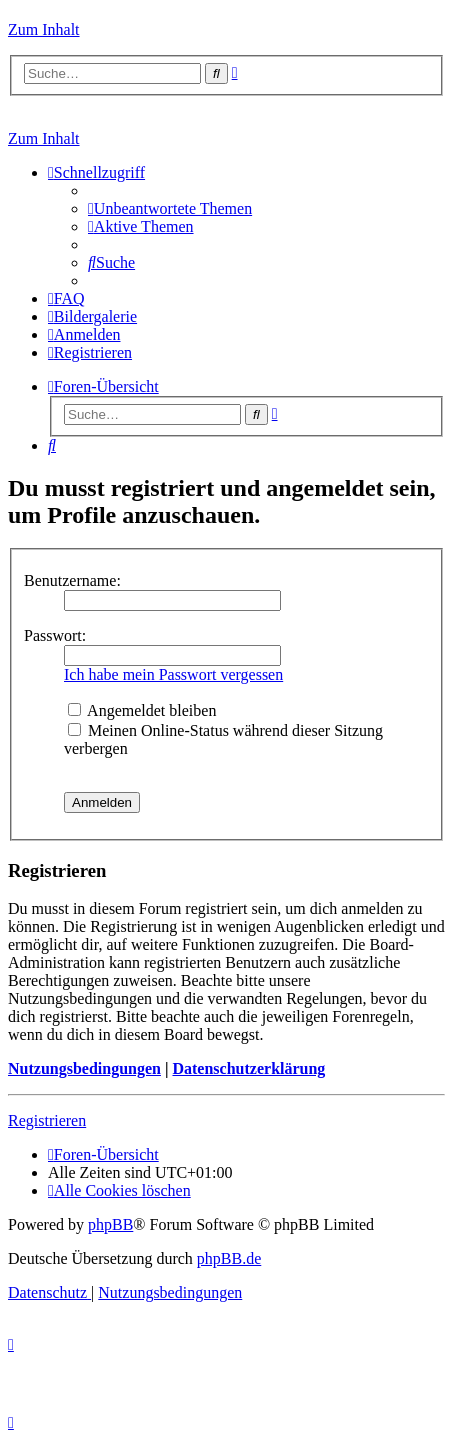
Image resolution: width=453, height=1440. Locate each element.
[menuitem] (170, 208)
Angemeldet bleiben (142, 710)
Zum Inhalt (44, 29)
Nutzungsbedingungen (84, 1068)
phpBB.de (229, 1258)
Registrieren (47, 1120)
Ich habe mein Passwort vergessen (173, 674)
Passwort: (55, 635)
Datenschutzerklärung (248, 1068)
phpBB (110, 1224)
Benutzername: (72, 580)
